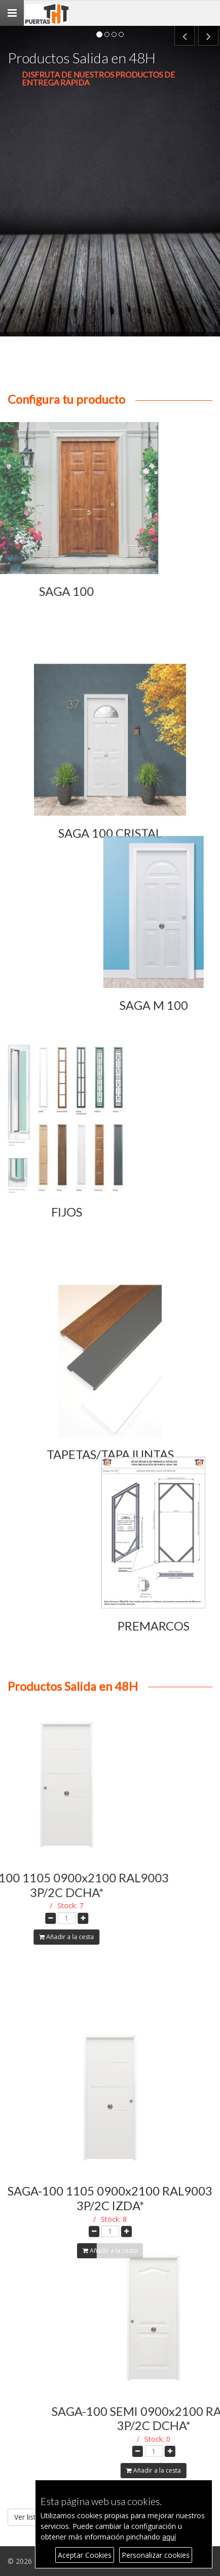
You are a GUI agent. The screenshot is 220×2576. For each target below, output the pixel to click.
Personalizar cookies (156, 2555)
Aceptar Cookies (85, 2555)
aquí (169, 2537)
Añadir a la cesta (110, 2334)
